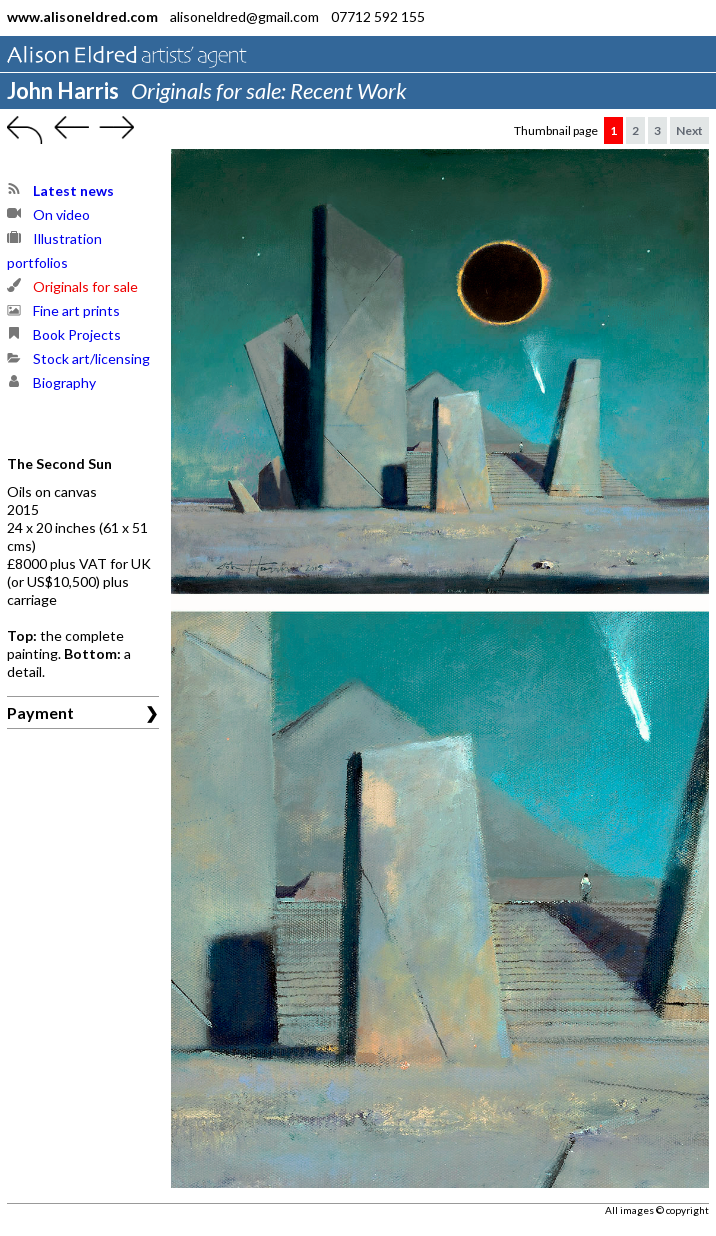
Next (689, 130)
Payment (40, 712)
